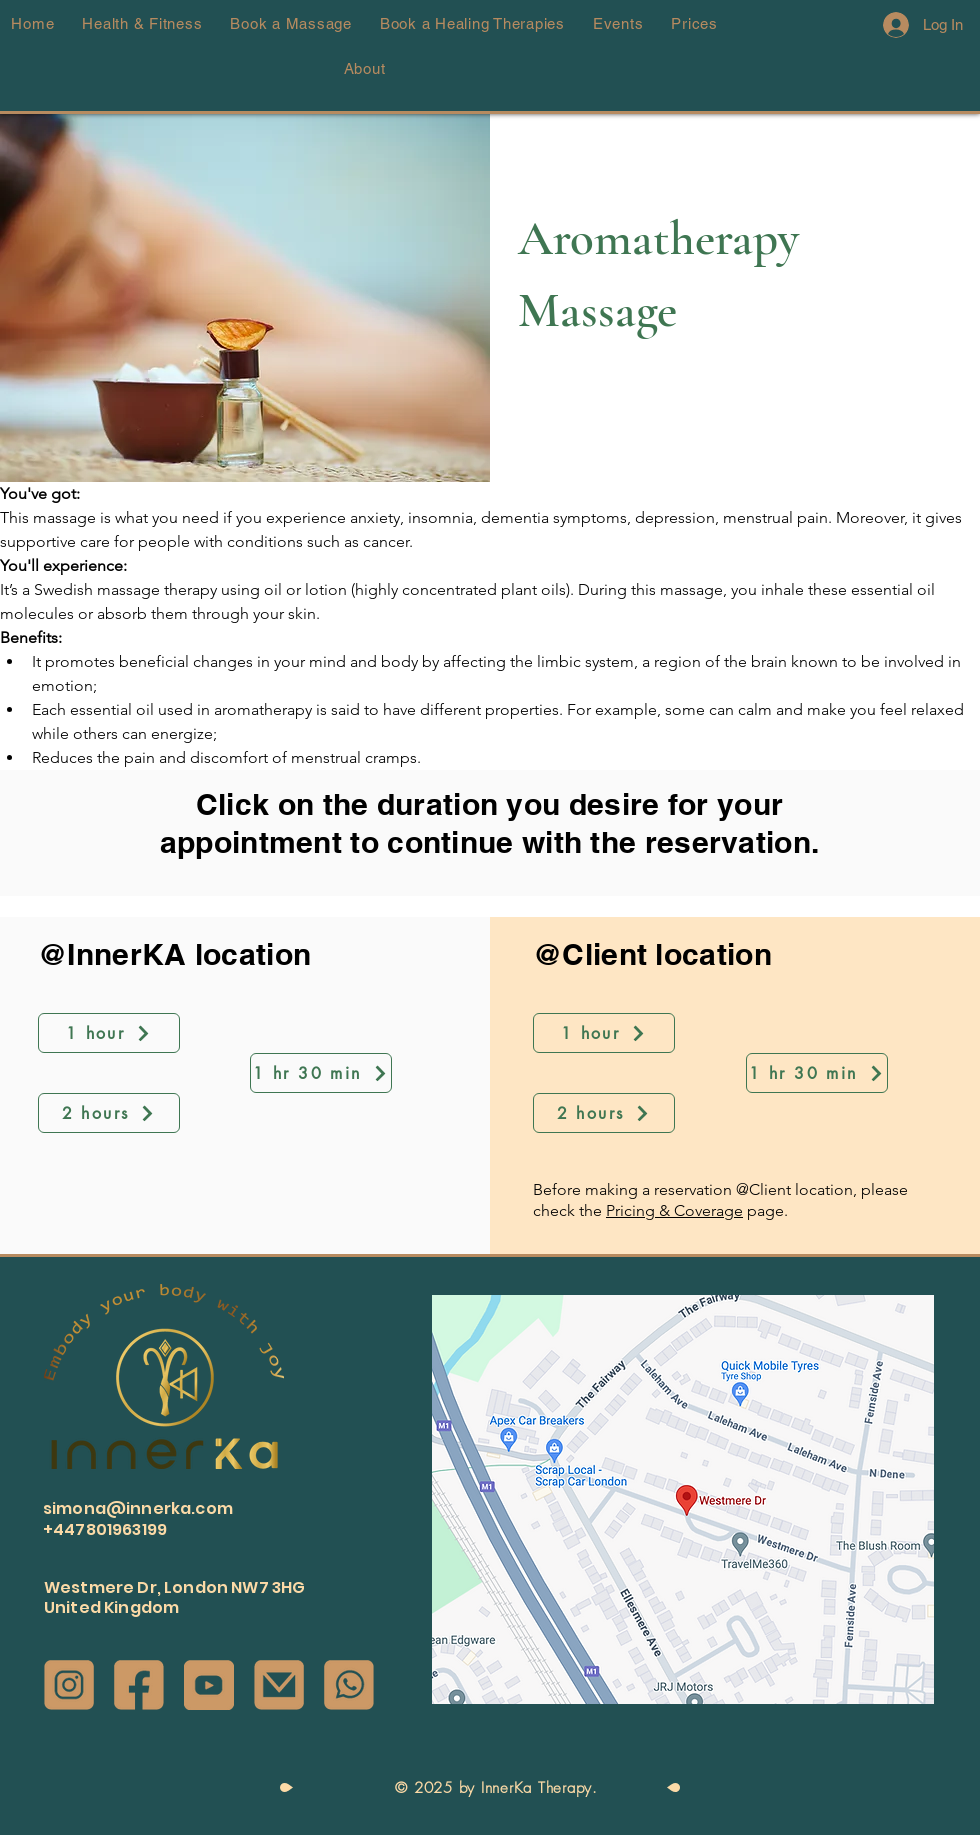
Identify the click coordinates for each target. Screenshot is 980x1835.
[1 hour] (109, 1033)
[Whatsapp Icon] (349, 1685)
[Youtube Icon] (209, 1685)
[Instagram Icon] (69, 1685)
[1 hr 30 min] (321, 1073)
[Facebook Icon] (139, 1685)
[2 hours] (109, 1113)
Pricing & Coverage (674, 1210)
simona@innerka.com (138, 1508)
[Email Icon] (279, 1685)
